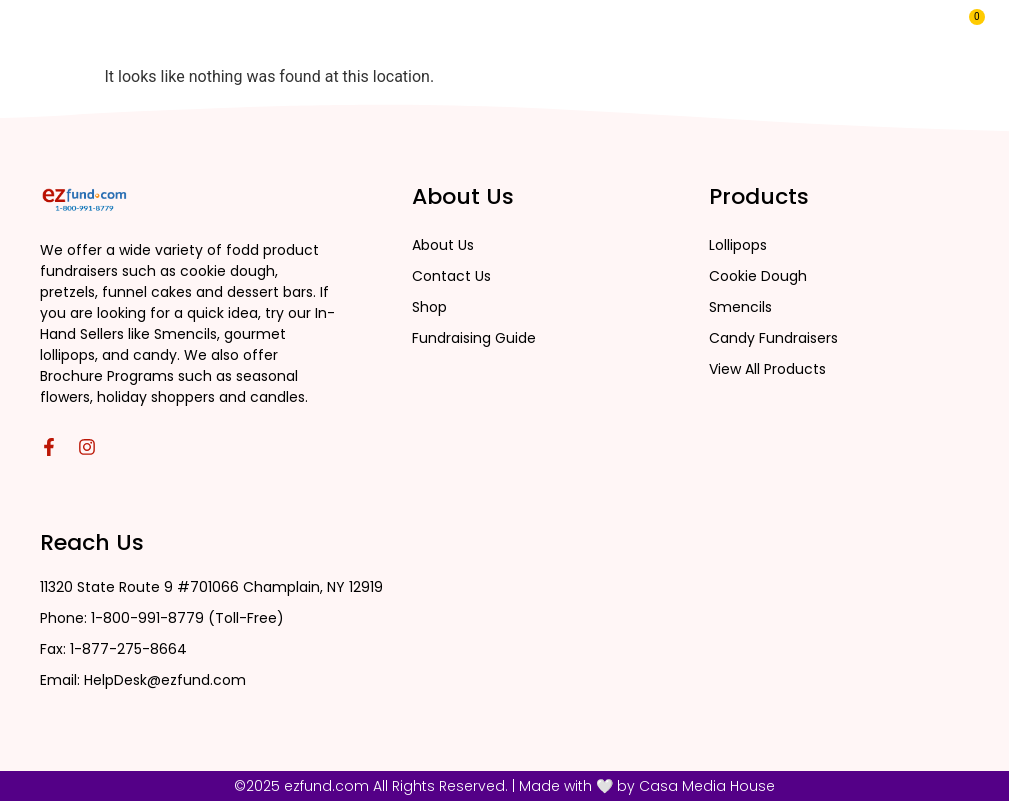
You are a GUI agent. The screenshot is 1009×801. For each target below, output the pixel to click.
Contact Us (704, 33)
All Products (417, 33)
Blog (616, 33)
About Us (536, 33)
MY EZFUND (814, 33)
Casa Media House (707, 786)
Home (309, 33)
